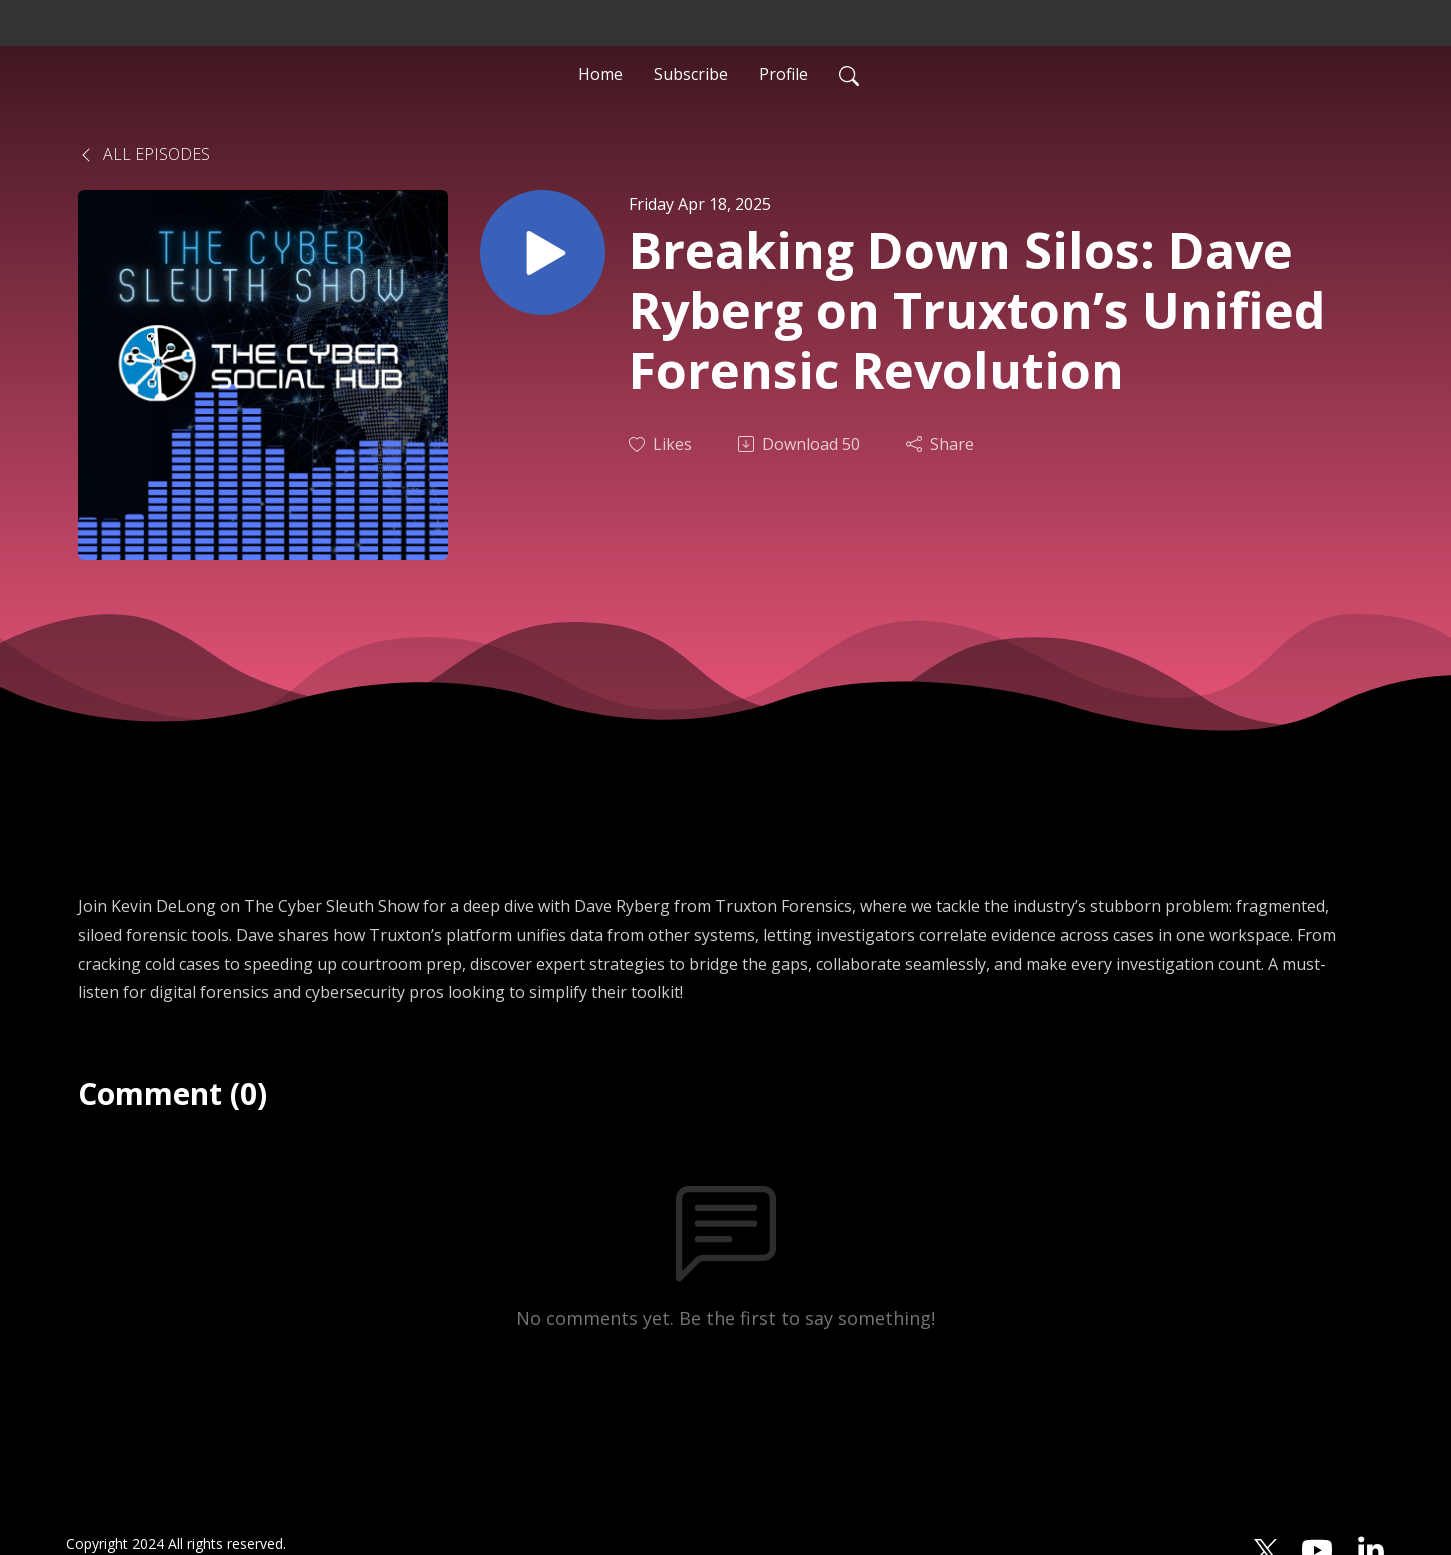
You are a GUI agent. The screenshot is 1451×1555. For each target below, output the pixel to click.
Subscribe (691, 74)
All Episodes (144, 154)
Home (600, 74)
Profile (783, 74)
